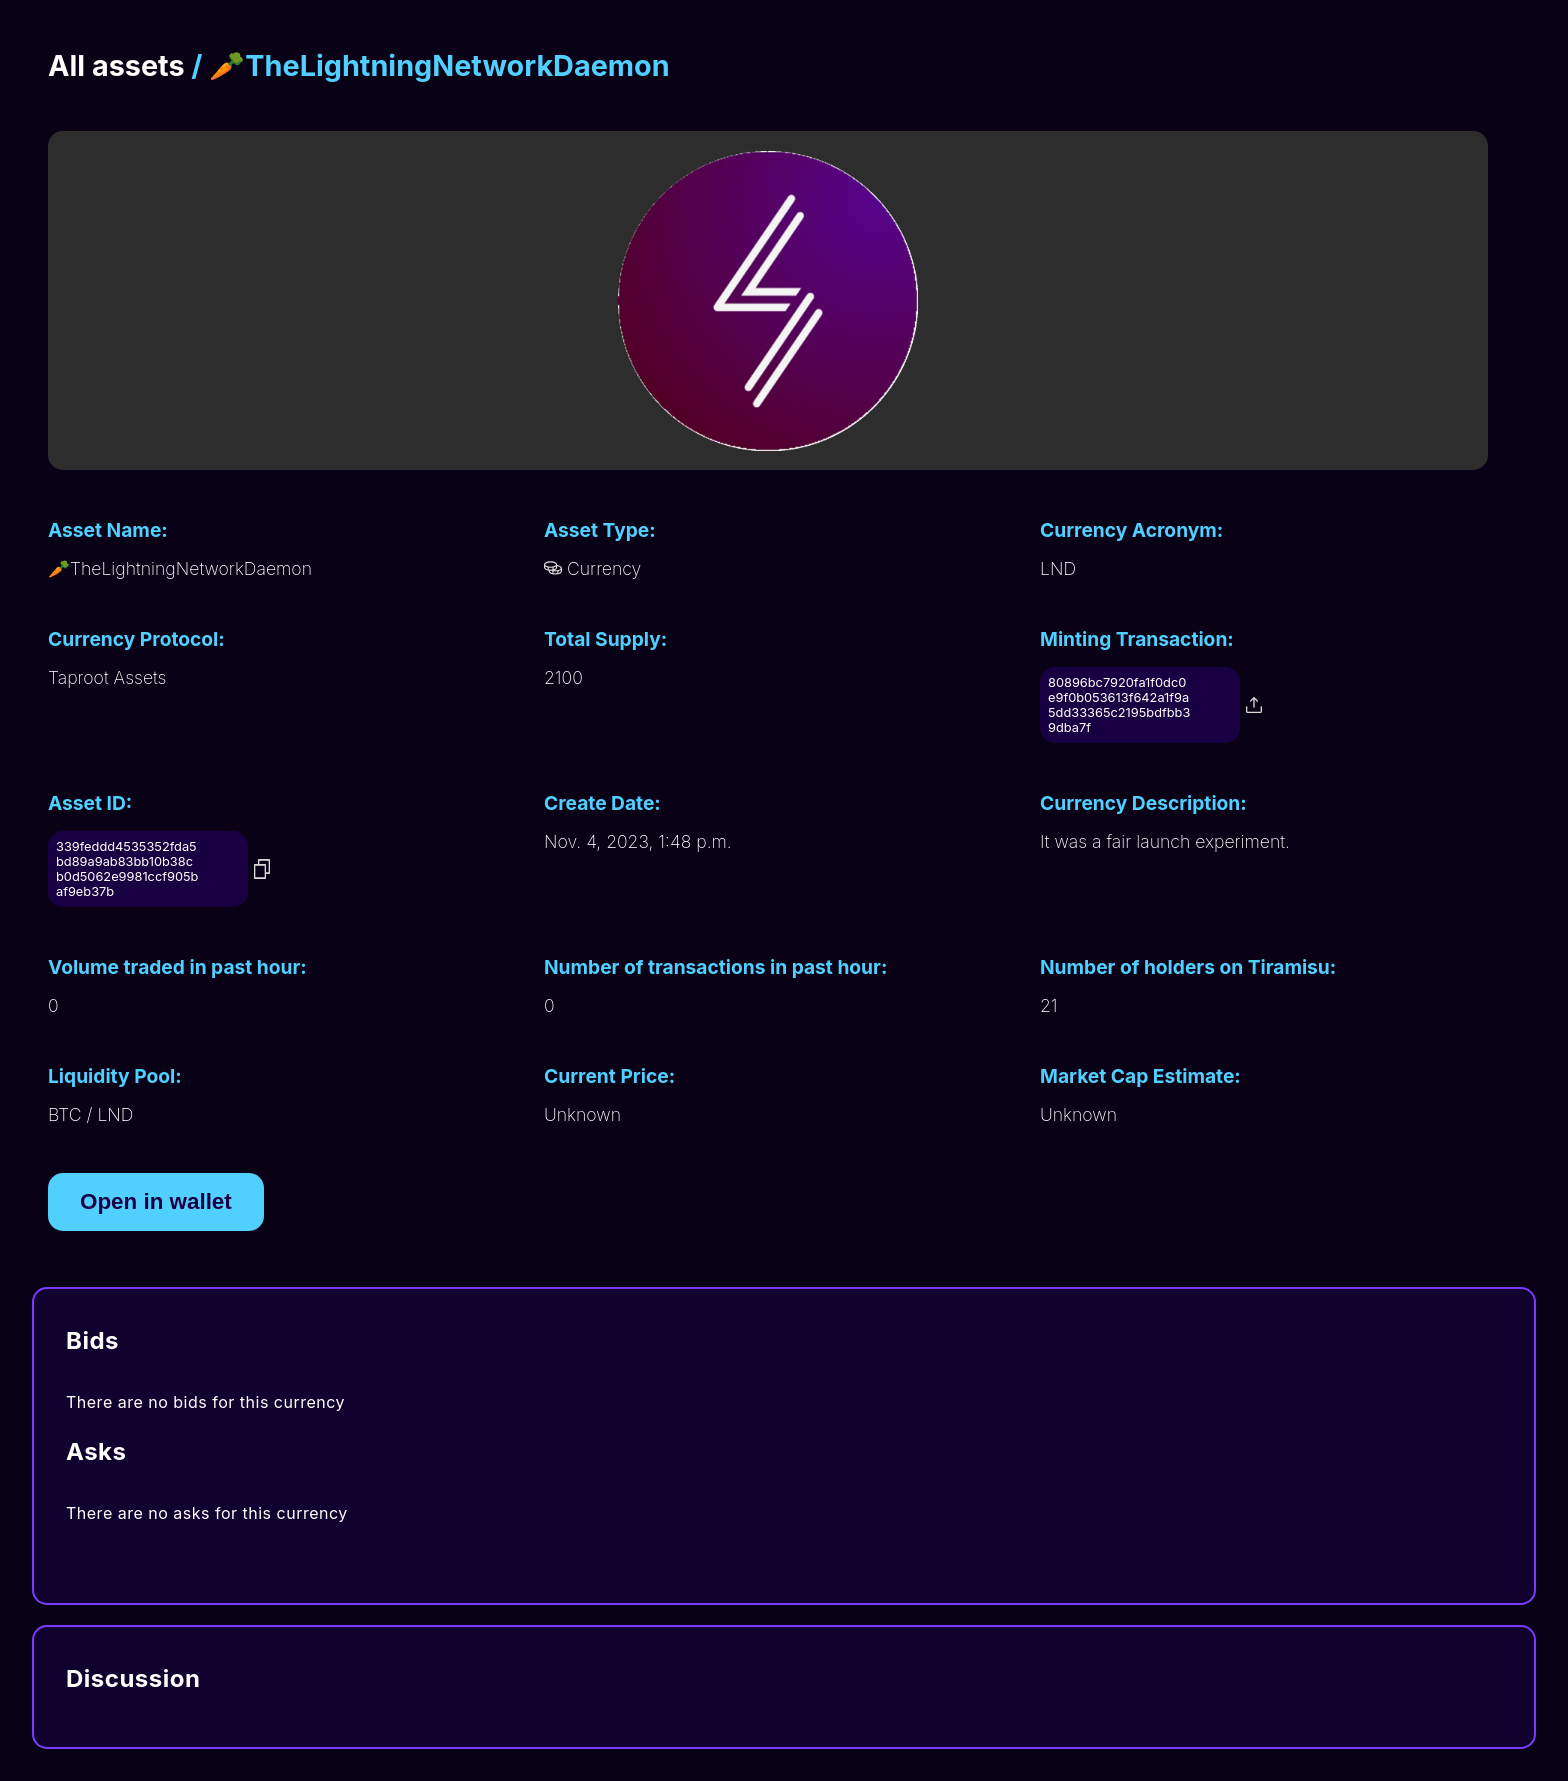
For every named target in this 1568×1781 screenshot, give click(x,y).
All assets (116, 65)
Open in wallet (156, 1201)
